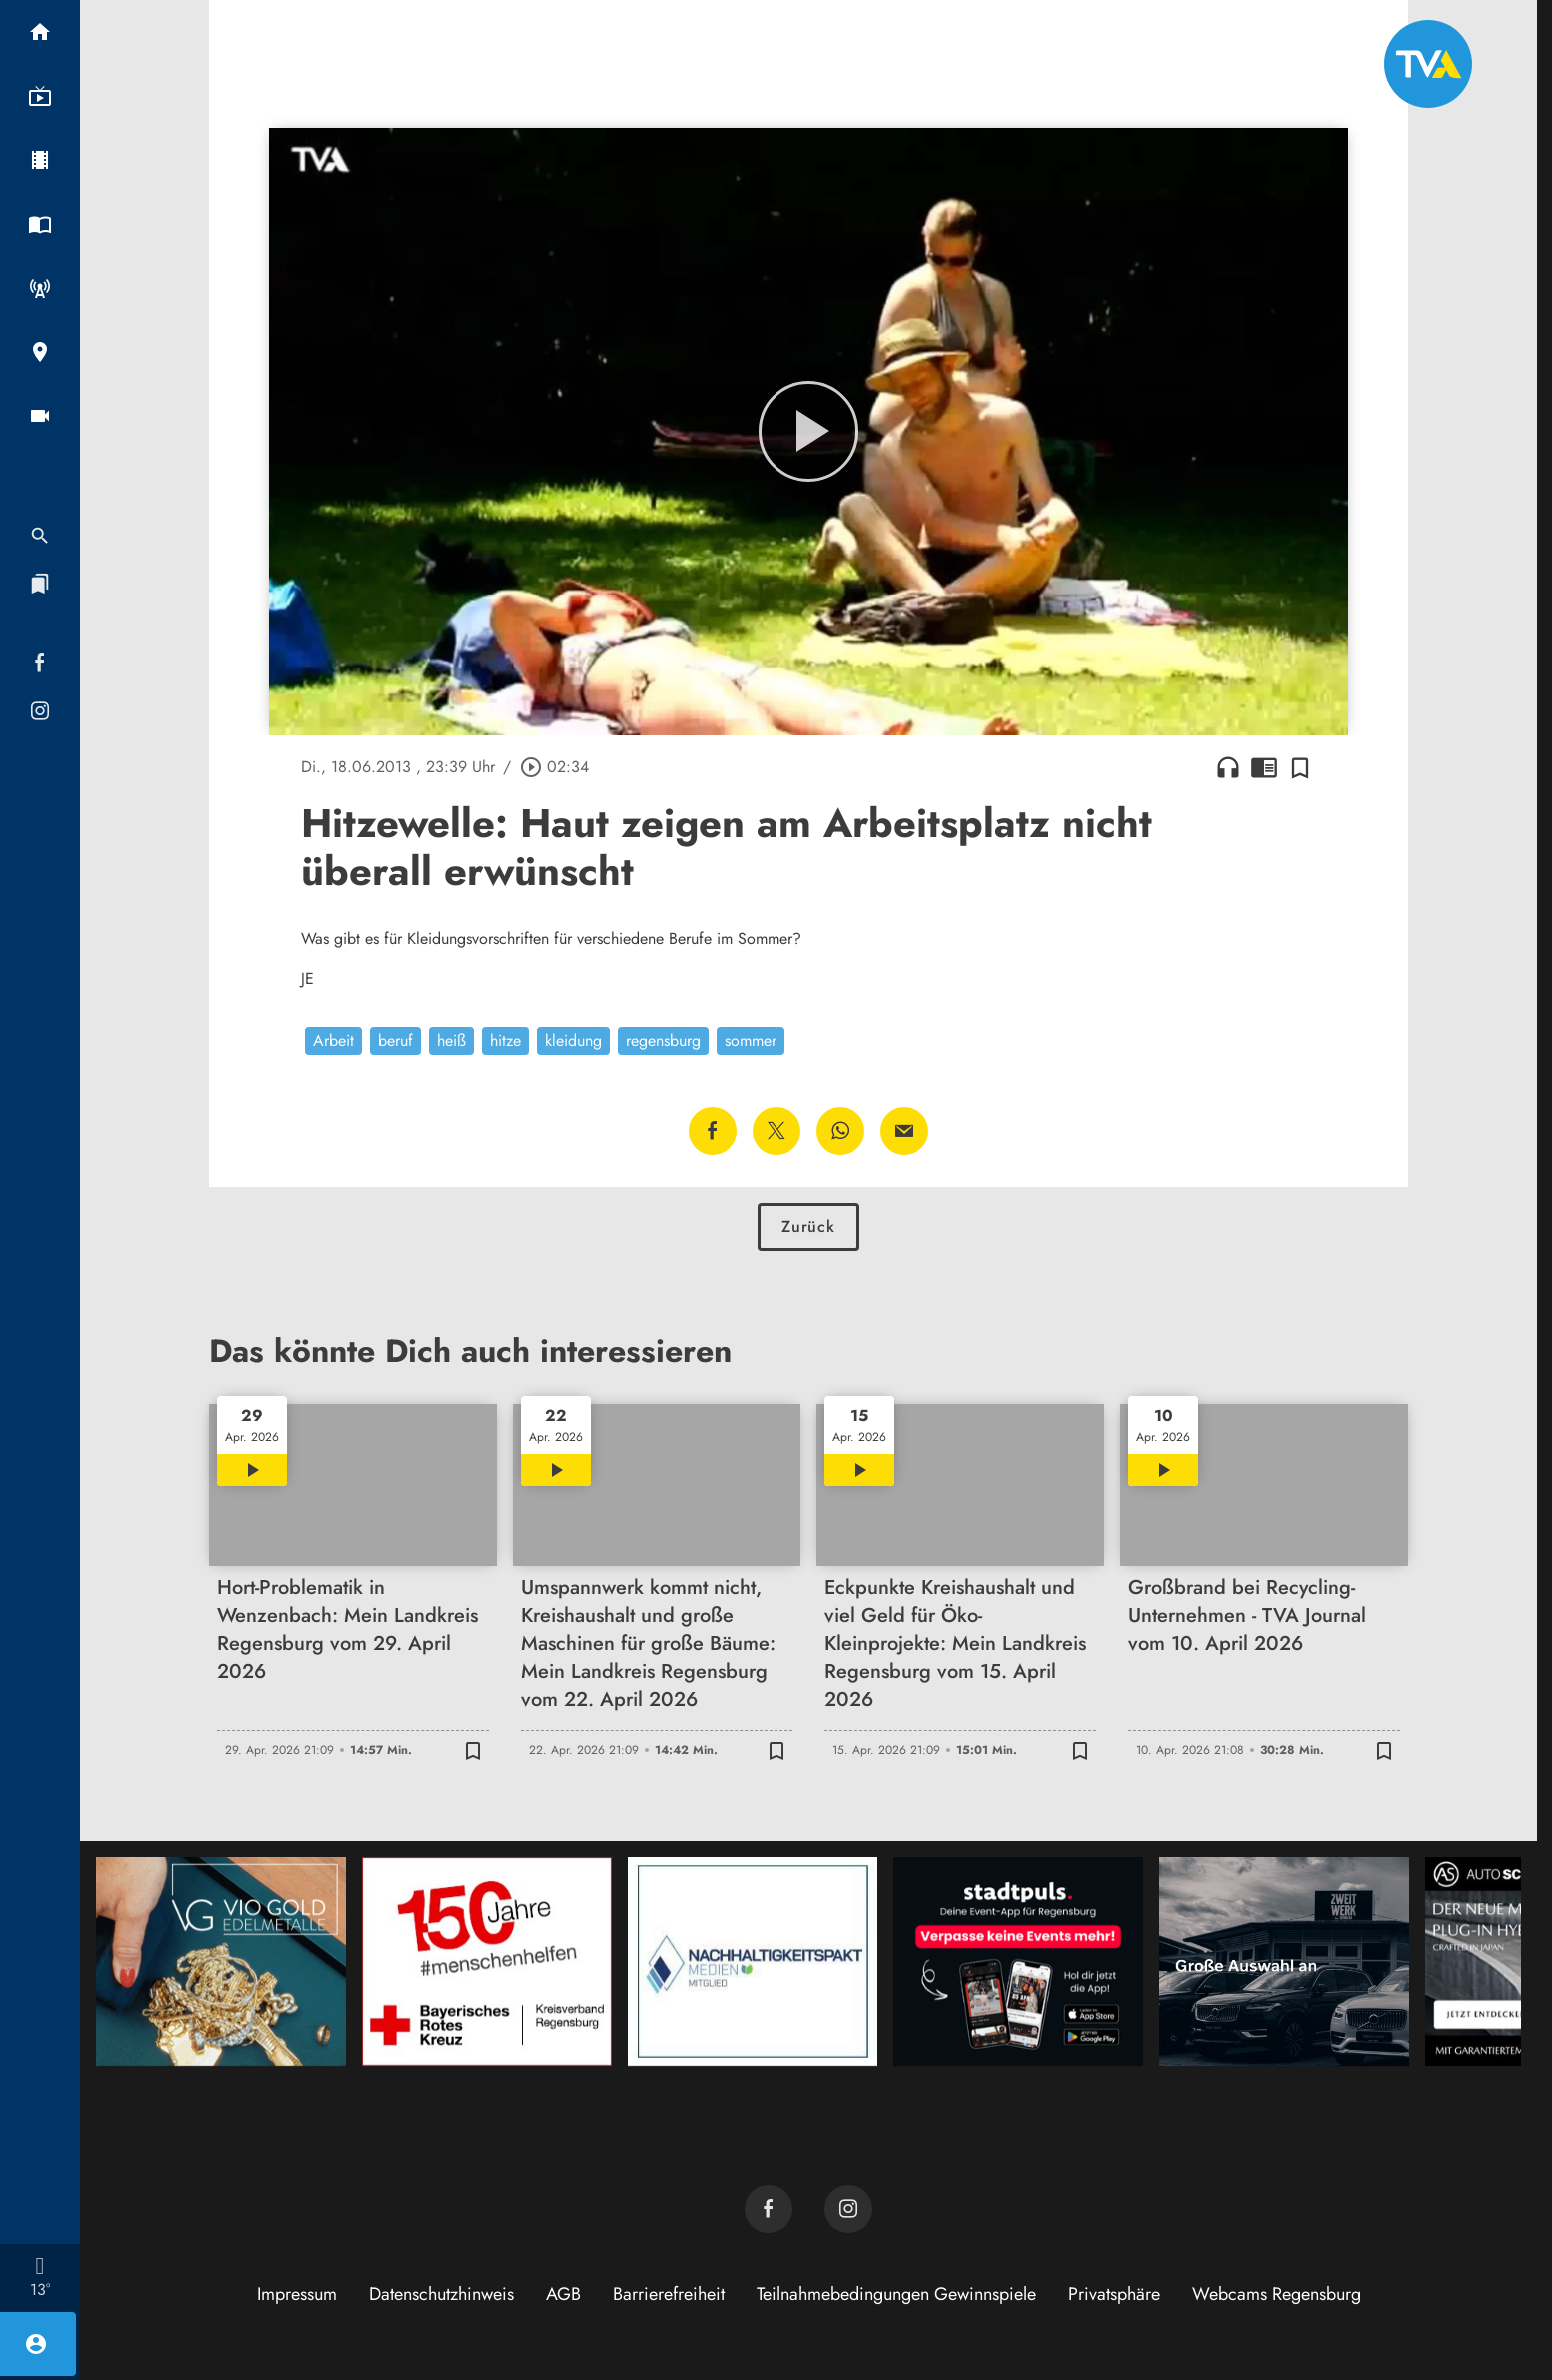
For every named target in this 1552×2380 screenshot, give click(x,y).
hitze (505, 1040)
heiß (451, 1040)
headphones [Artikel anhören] (1228, 767)
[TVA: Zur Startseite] (1428, 64)
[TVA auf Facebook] (768, 2209)
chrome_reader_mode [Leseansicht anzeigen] (1264, 767)
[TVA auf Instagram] (848, 2209)
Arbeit (333, 1040)
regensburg (663, 1040)
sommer (750, 1040)
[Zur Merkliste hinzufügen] (1300, 767)
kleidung (573, 1040)
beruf (395, 1040)
